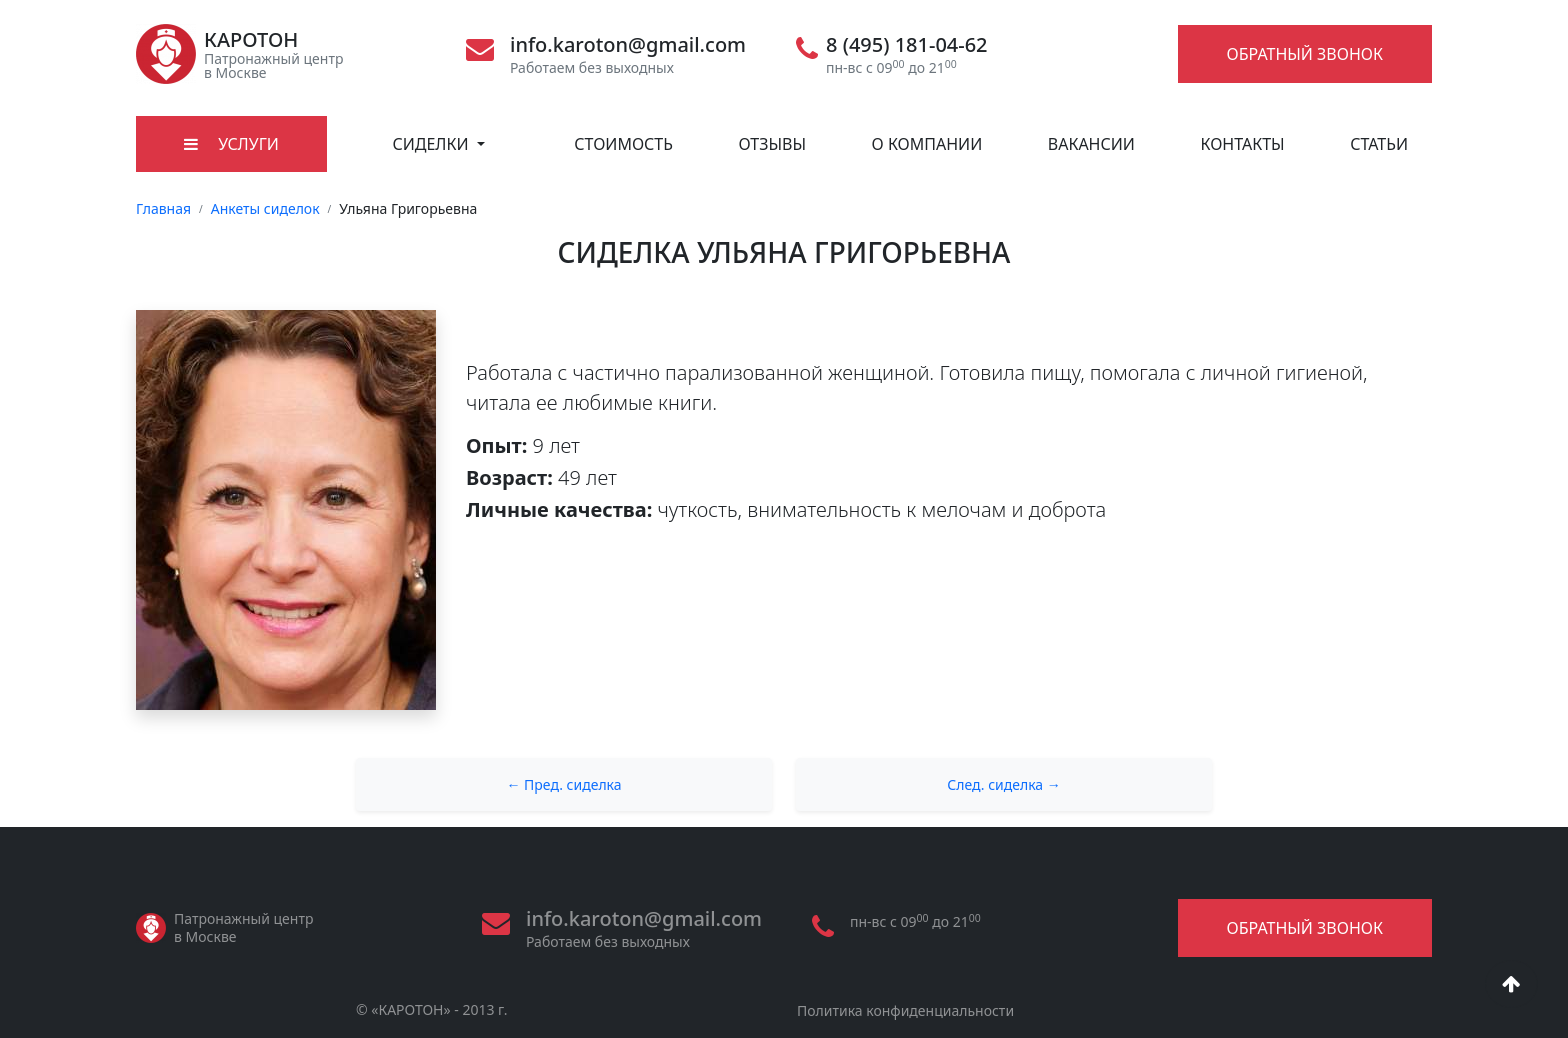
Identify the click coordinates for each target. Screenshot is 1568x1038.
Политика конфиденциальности (905, 1010)
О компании (927, 144)
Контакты (1242, 144)
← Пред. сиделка (563, 784)
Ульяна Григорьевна (408, 208)
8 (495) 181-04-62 (907, 45)
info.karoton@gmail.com (628, 45)
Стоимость (623, 144)
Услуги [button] (231, 144)
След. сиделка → (1004, 784)
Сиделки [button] (432, 144)
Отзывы (772, 144)
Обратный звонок (1305, 54)
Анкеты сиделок (265, 208)
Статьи (1379, 144)
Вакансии (1091, 144)
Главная (163, 208)
